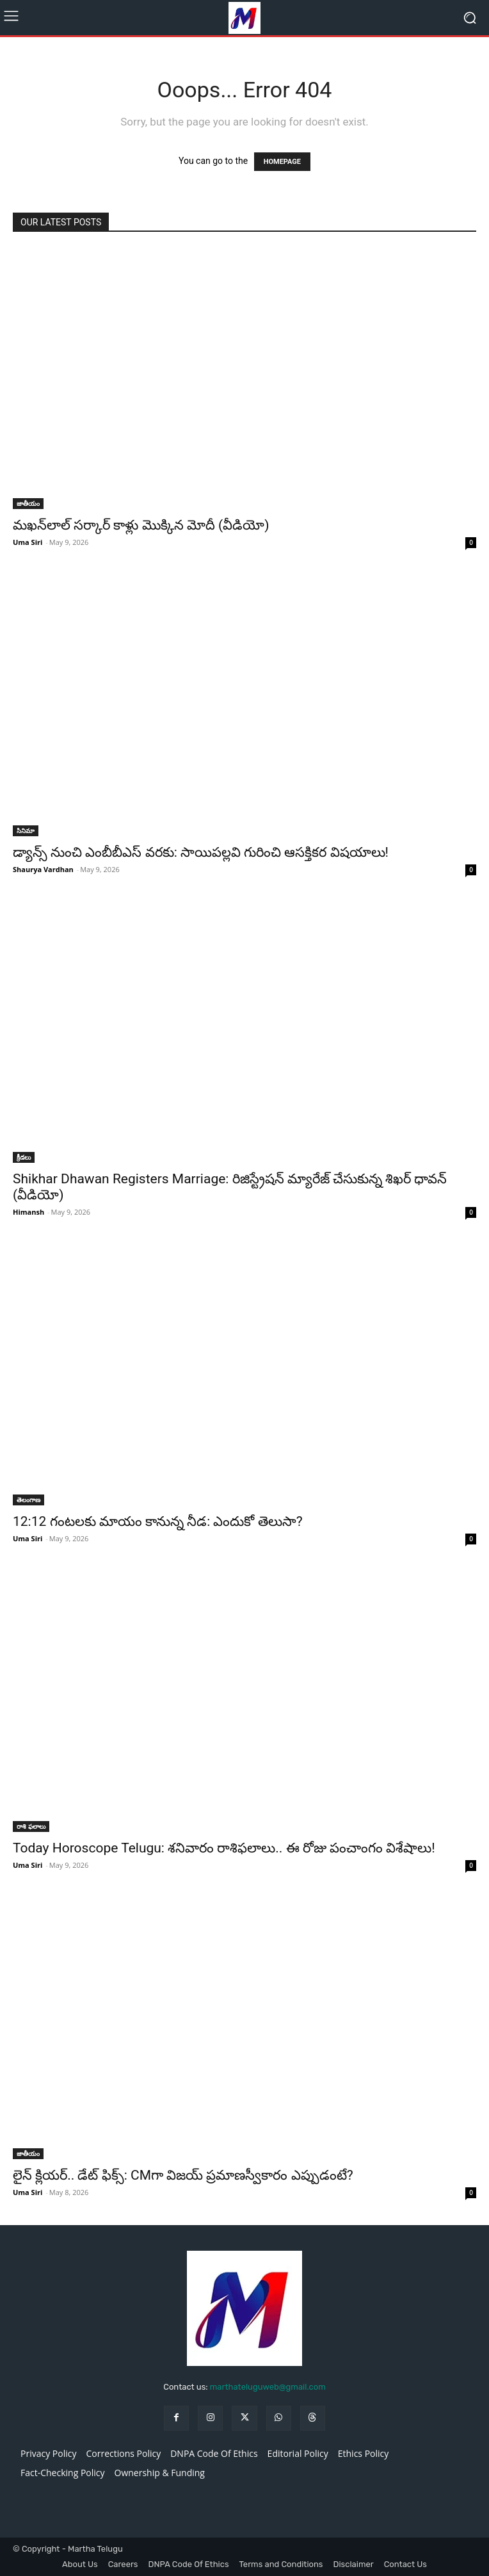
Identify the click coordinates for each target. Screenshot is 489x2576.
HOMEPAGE (282, 162)
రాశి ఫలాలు (31, 1826)
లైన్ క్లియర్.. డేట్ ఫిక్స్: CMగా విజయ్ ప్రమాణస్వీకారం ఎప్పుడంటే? (183, 2175)
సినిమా (26, 830)
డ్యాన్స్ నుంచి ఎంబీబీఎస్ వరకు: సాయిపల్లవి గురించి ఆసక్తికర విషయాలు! (201, 852)
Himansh (28, 1212)
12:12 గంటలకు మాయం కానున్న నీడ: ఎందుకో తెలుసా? (158, 1521)
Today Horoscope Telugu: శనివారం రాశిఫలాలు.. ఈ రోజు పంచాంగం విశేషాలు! (224, 1848)
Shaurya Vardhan (43, 869)
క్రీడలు (24, 1157)
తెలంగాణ (28, 1499)
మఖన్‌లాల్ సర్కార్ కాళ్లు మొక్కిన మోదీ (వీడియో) (141, 525)
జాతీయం (28, 503)
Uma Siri (27, 542)
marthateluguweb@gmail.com (268, 2387)
